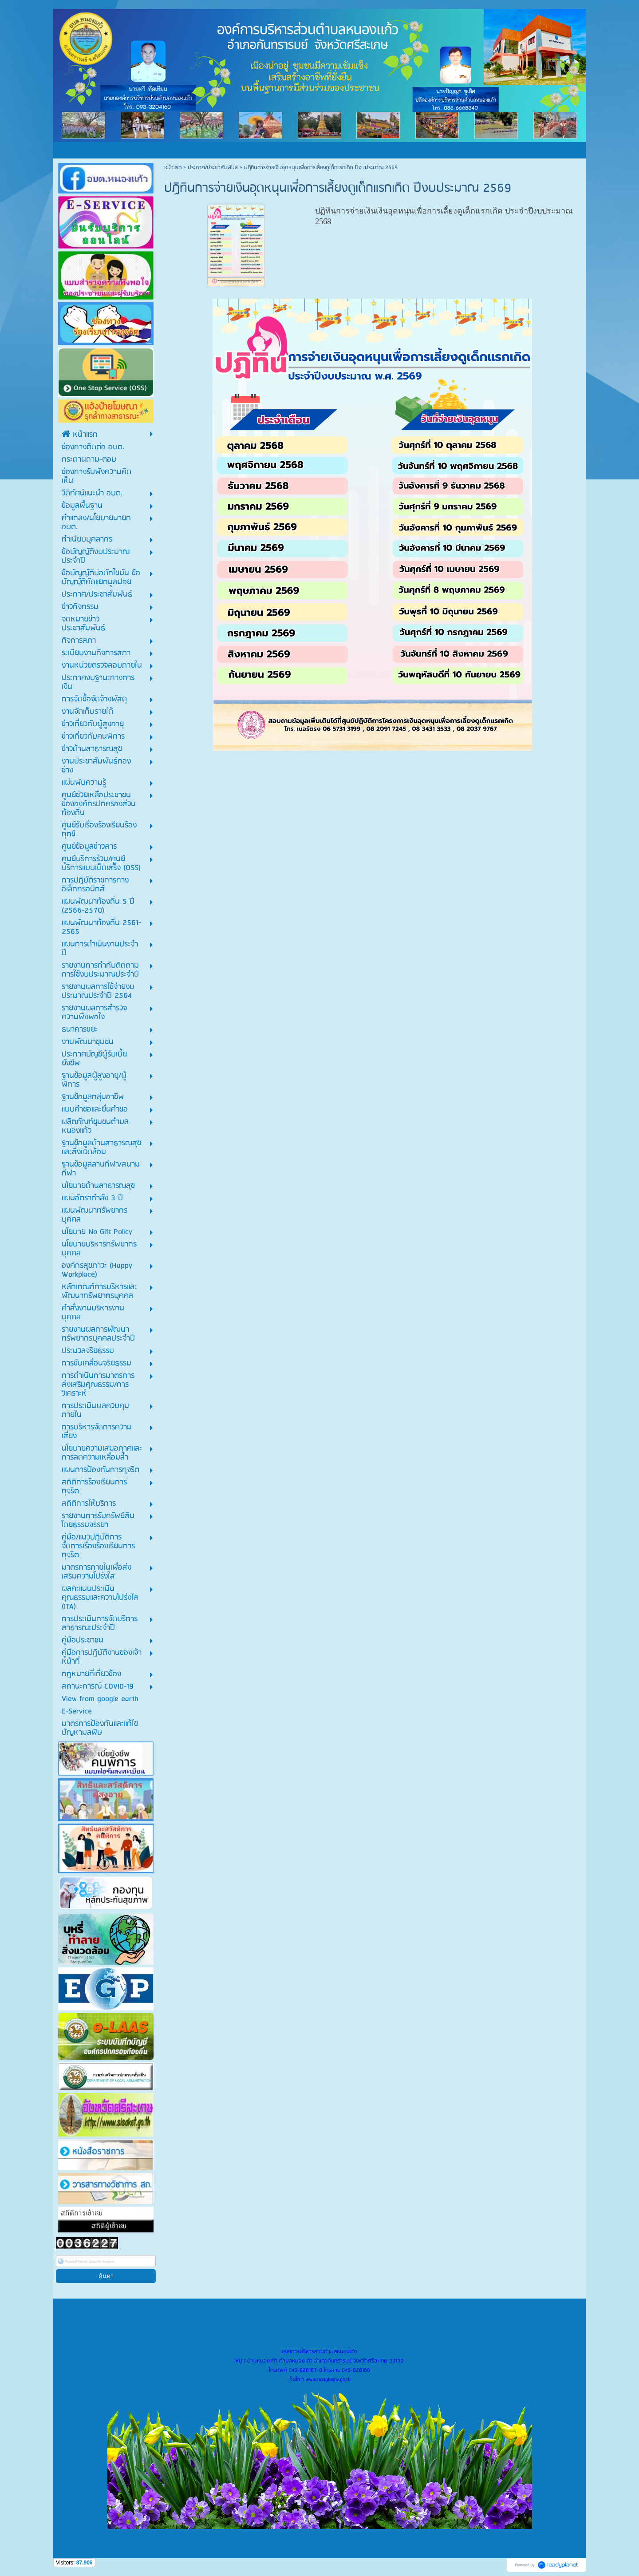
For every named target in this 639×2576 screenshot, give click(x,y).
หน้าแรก (172, 167)
